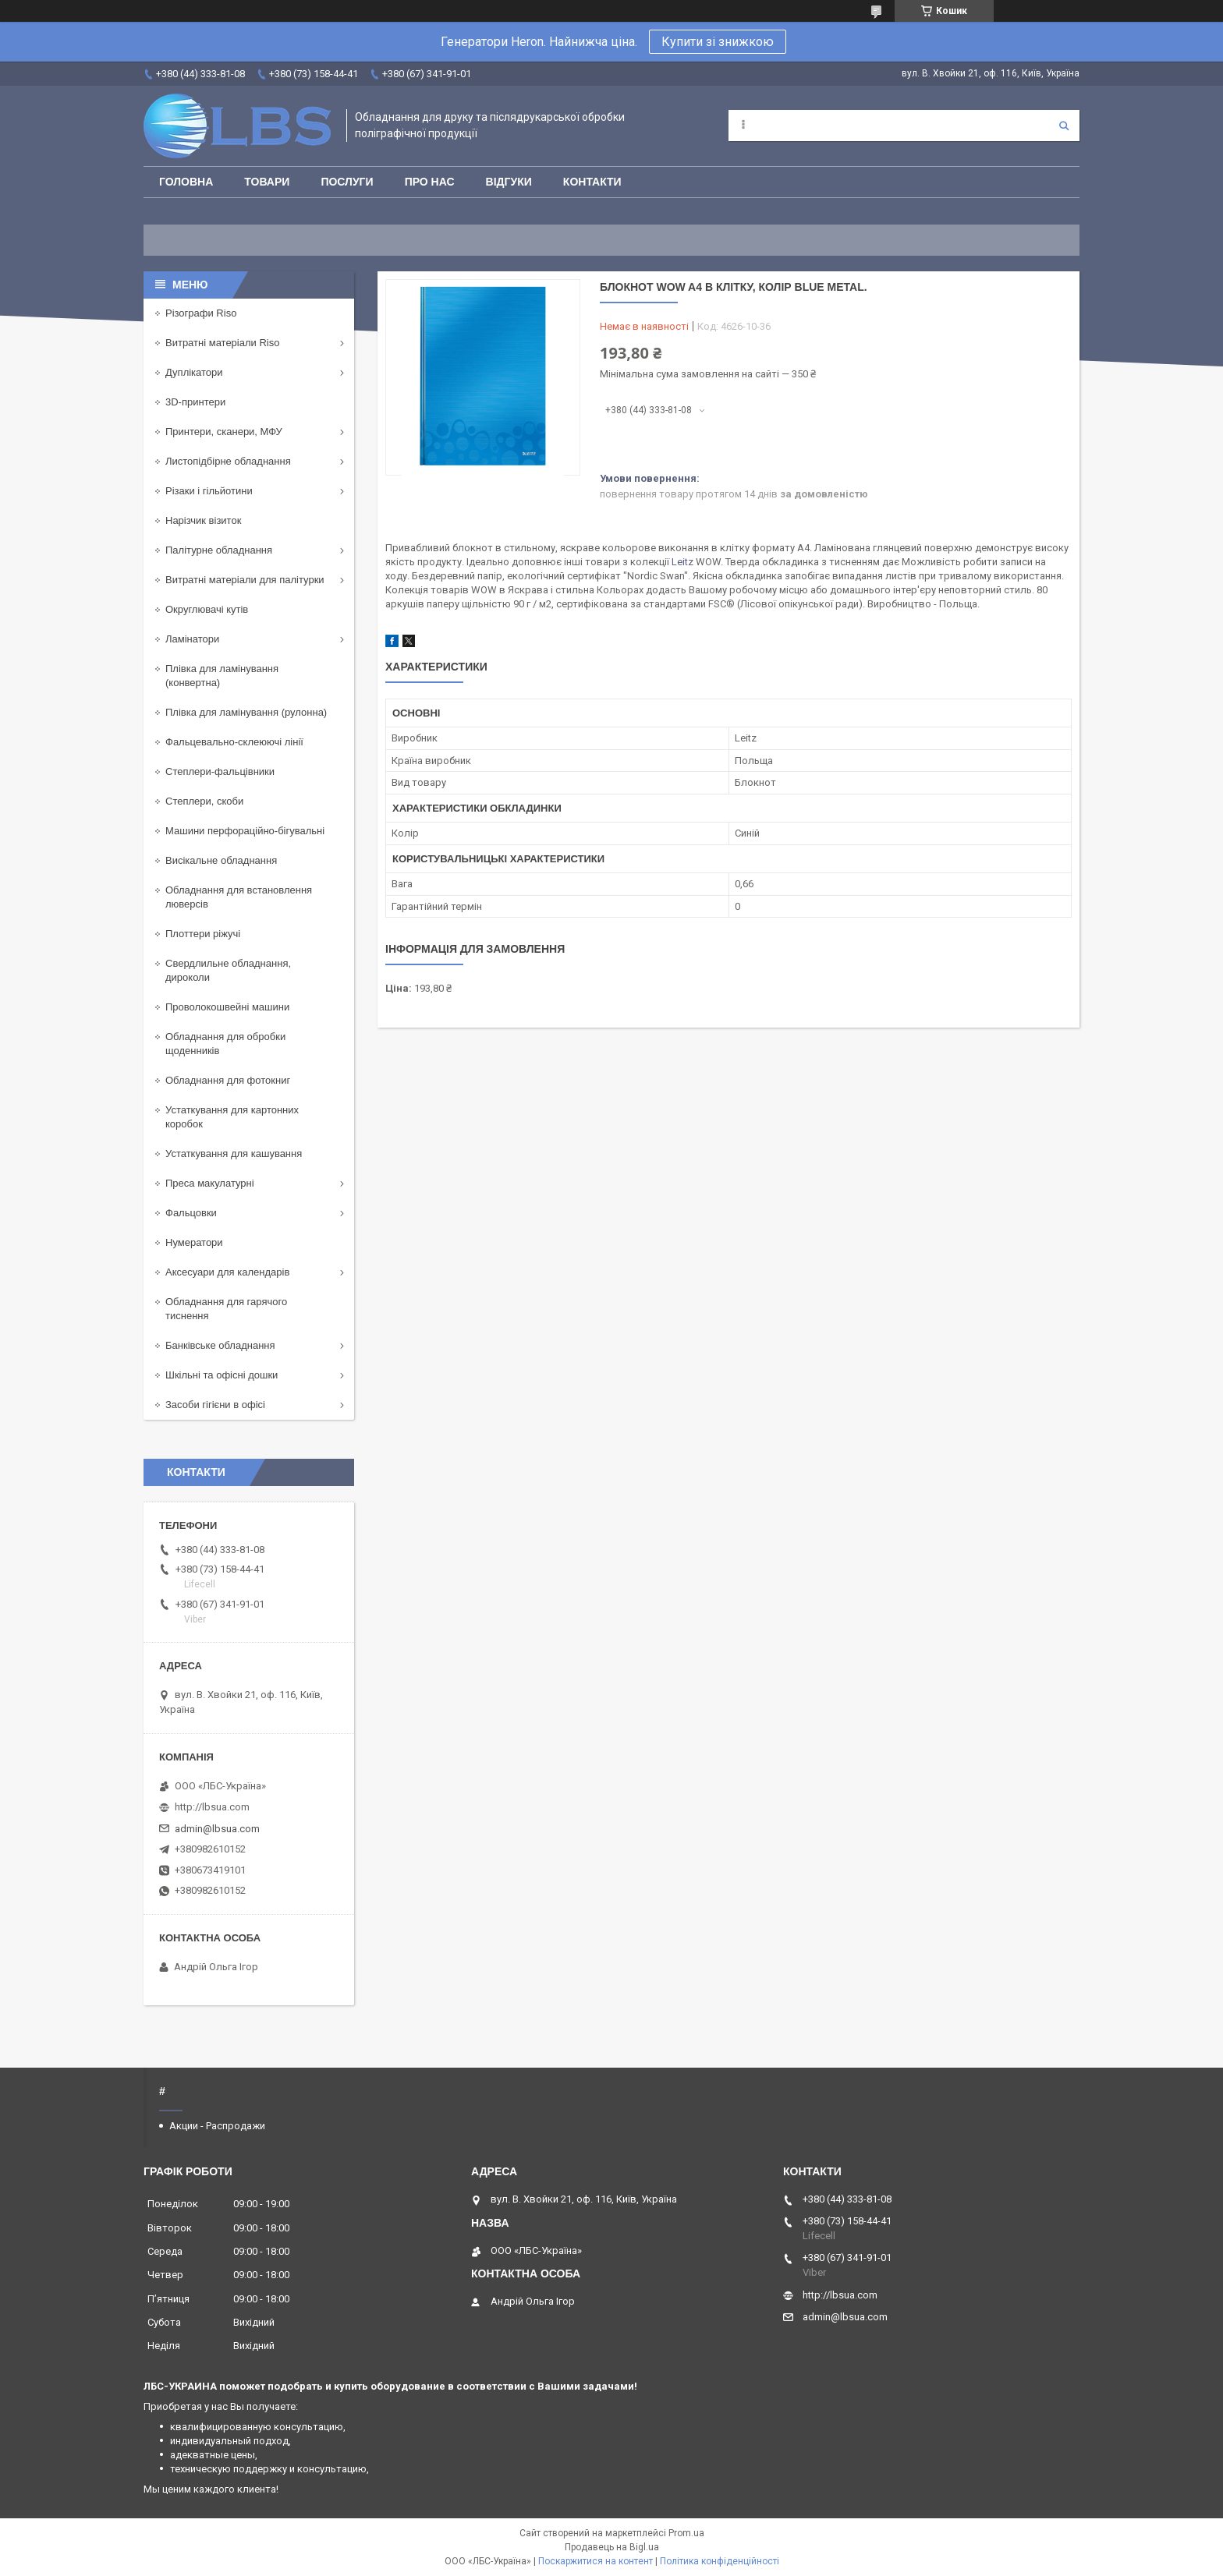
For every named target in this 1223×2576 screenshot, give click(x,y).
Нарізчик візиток (203, 520)
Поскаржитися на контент (595, 2561)
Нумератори (194, 1242)
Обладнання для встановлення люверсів (238, 897)
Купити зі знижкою (717, 41)
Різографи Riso (200, 313)
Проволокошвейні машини (227, 1007)
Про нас (430, 181)
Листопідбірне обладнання (228, 461)
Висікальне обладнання (221, 860)
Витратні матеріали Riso (222, 343)
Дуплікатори (194, 372)
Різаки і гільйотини (209, 491)
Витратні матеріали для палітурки (244, 580)
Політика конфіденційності (719, 2561)
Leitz (682, 562)
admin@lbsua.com (217, 1829)
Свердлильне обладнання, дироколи (228, 970)
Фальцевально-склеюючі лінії (234, 742)
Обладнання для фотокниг (227, 1080)
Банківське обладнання (220, 1345)
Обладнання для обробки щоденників (225, 1043)
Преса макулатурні (209, 1183)
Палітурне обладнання (218, 550)
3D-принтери (195, 402)
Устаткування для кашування (233, 1153)
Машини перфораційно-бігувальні (244, 831)
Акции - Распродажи (217, 2126)
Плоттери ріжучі (202, 933)
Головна (186, 181)
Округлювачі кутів (206, 609)
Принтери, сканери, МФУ (223, 431)
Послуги (347, 181)
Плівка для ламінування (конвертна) (221, 675)
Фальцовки (191, 1213)
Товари (266, 181)
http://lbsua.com (212, 1807)
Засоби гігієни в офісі (215, 1404)
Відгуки (509, 181)
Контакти (592, 181)
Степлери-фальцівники (220, 771)
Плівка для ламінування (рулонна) (246, 712)
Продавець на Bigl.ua (612, 2547)
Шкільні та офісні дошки (221, 1375)
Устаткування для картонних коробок (232, 1117)
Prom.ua (686, 2533)
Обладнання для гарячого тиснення (226, 1309)
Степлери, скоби (204, 801)
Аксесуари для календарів (227, 1272)
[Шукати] (1063, 125)
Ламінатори (192, 639)
